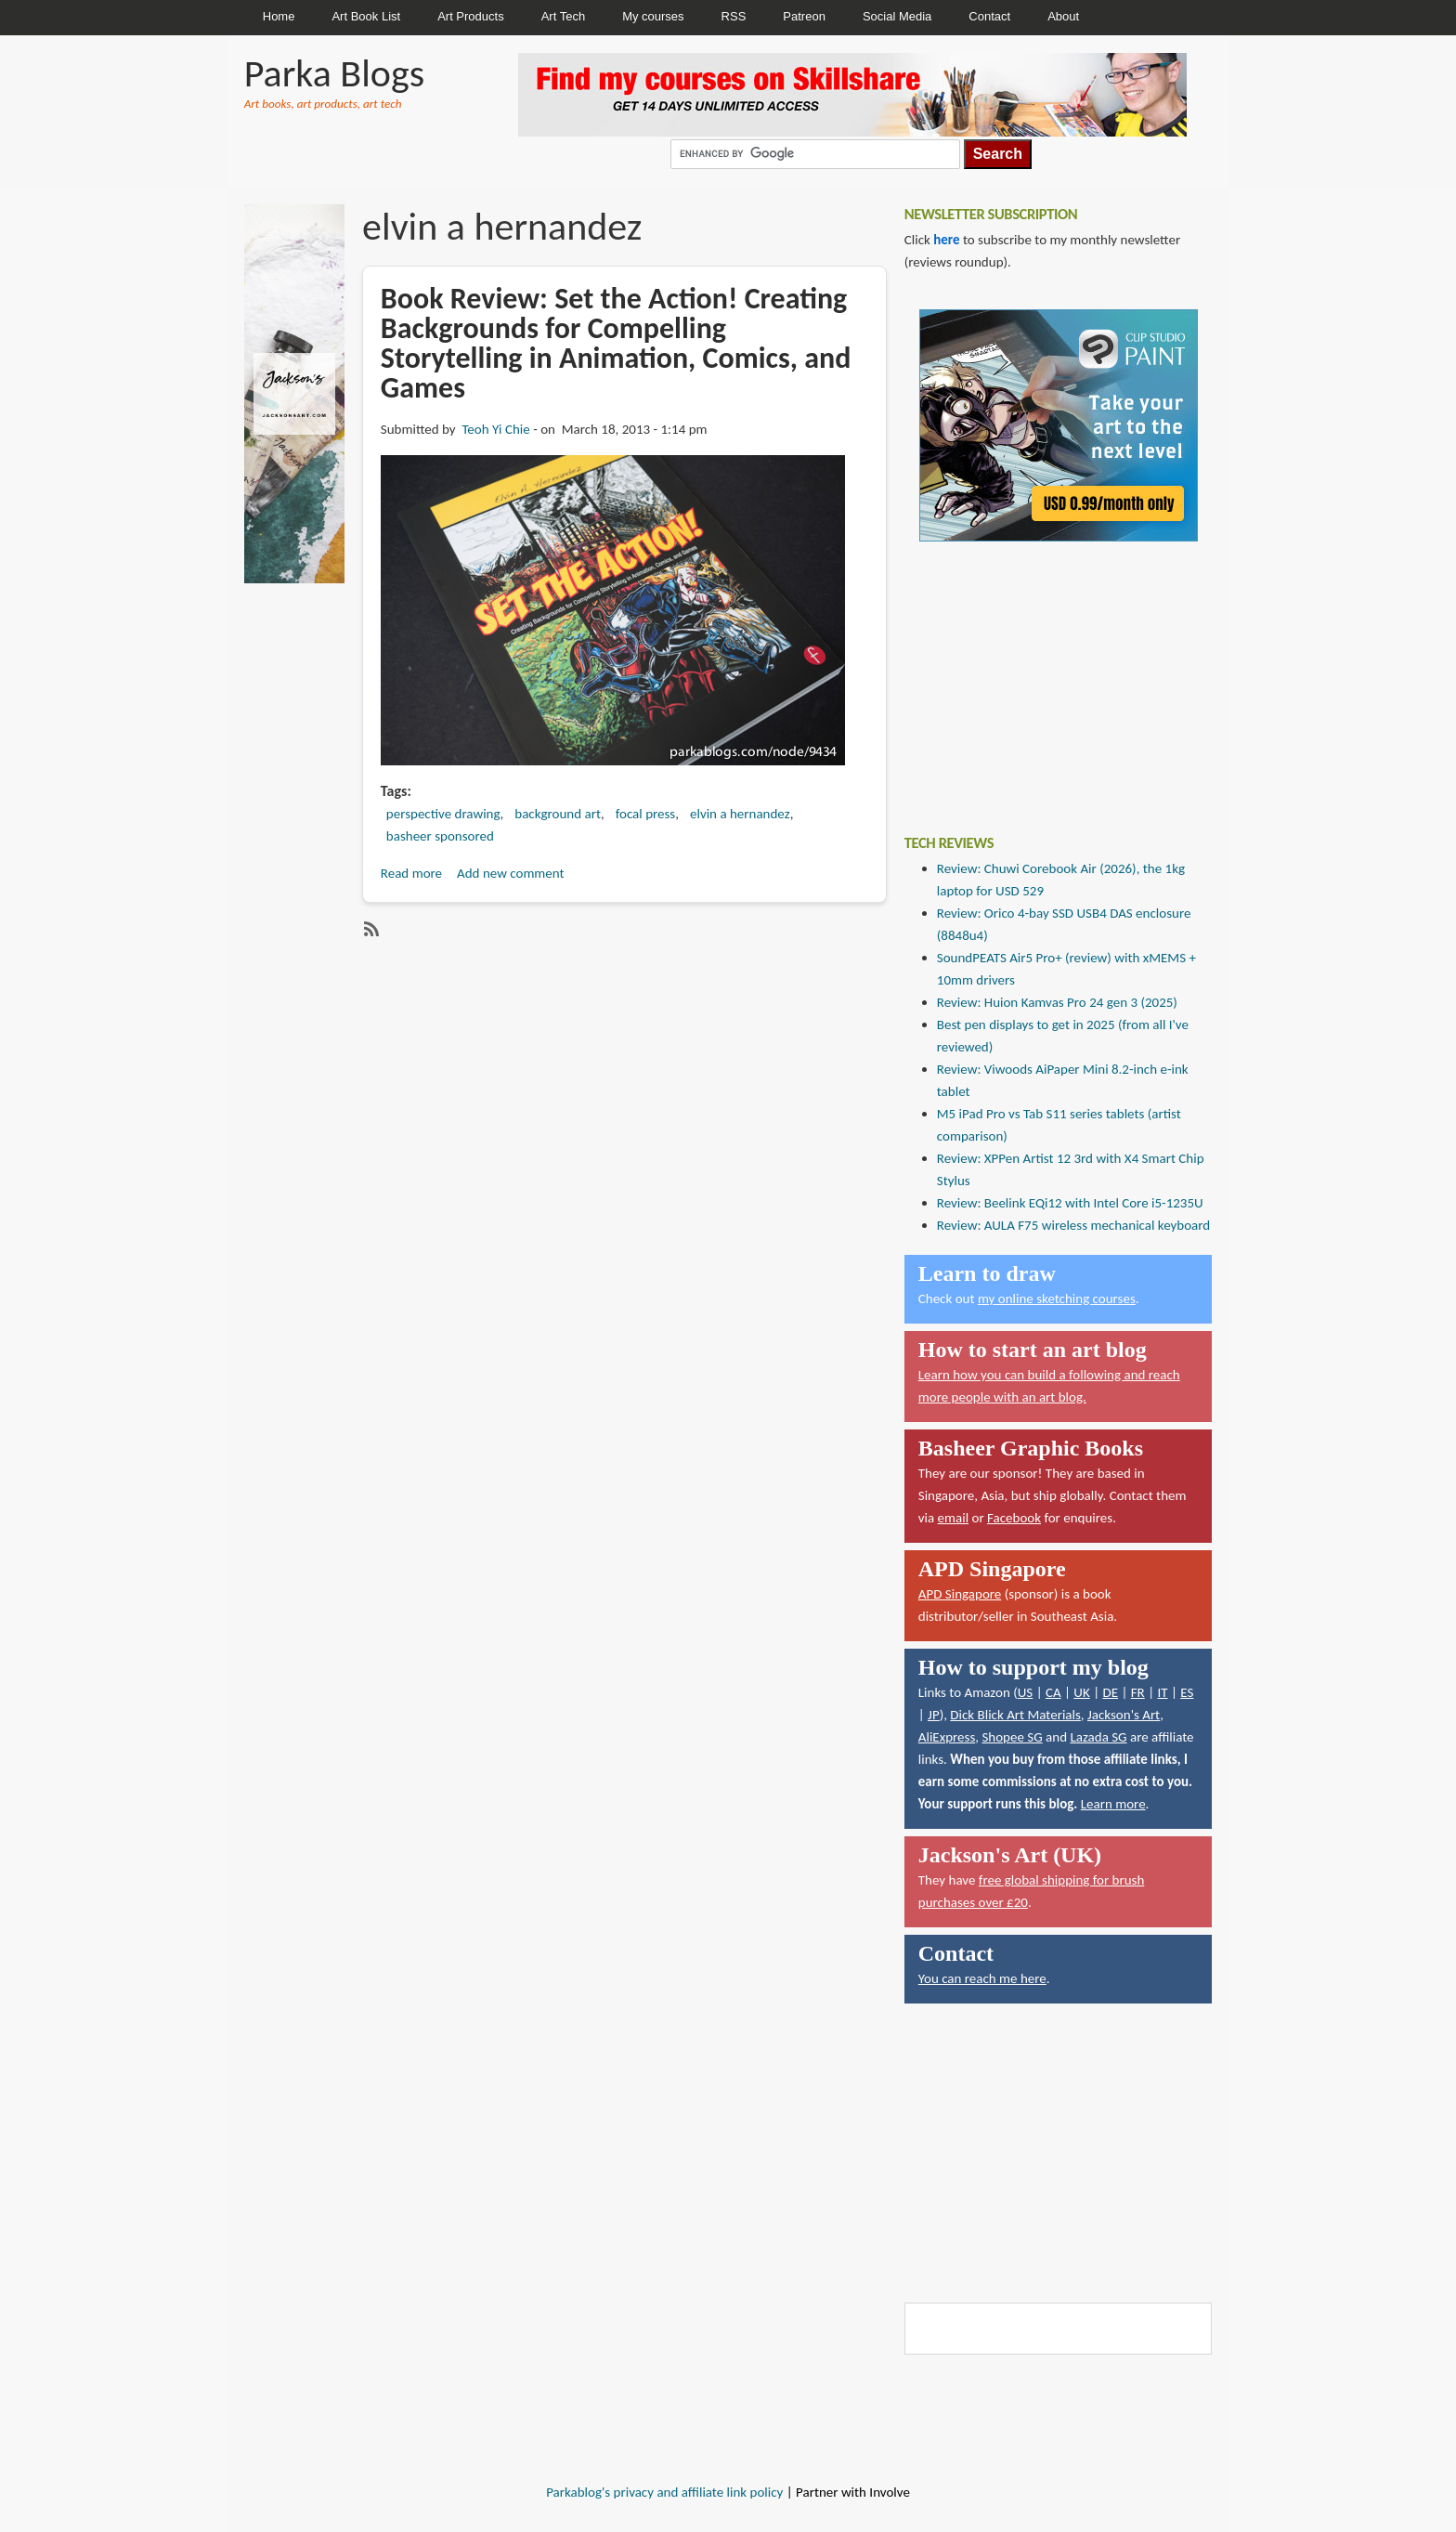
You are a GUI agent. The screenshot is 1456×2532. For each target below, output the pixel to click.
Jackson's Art (1123, 1714)
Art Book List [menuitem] (366, 16)
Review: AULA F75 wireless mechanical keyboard (1073, 1225)
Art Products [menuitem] (470, 16)
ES (1186, 1692)
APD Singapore (960, 1594)
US (1026, 1692)
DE (1110, 1692)
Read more (411, 873)
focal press (646, 813)
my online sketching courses (1057, 1298)
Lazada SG (1098, 1737)
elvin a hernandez (740, 813)
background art (557, 813)
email (953, 1517)
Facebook (1014, 1517)
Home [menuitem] (279, 16)
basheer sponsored (440, 836)
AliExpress (947, 1737)
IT (1162, 1692)
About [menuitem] (1063, 16)
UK (1081, 1692)
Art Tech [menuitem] (563, 16)
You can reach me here (982, 1978)
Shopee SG (1012, 1737)
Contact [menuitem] (989, 16)
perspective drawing (443, 813)
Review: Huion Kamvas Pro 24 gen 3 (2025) (1057, 1002)
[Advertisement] (1043, 674)
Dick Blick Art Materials (1015, 1714)
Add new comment (511, 873)
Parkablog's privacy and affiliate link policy (664, 2492)
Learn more (1113, 1803)
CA (1053, 1692)
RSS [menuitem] (734, 16)
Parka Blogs (334, 73)
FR (1138, 1692)
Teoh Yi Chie (495, 429)
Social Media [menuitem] (897, 16)
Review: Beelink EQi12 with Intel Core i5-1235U (1070, 1202)
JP (934, 1714)
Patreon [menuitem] (804, 16)
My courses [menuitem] (652, 16)
